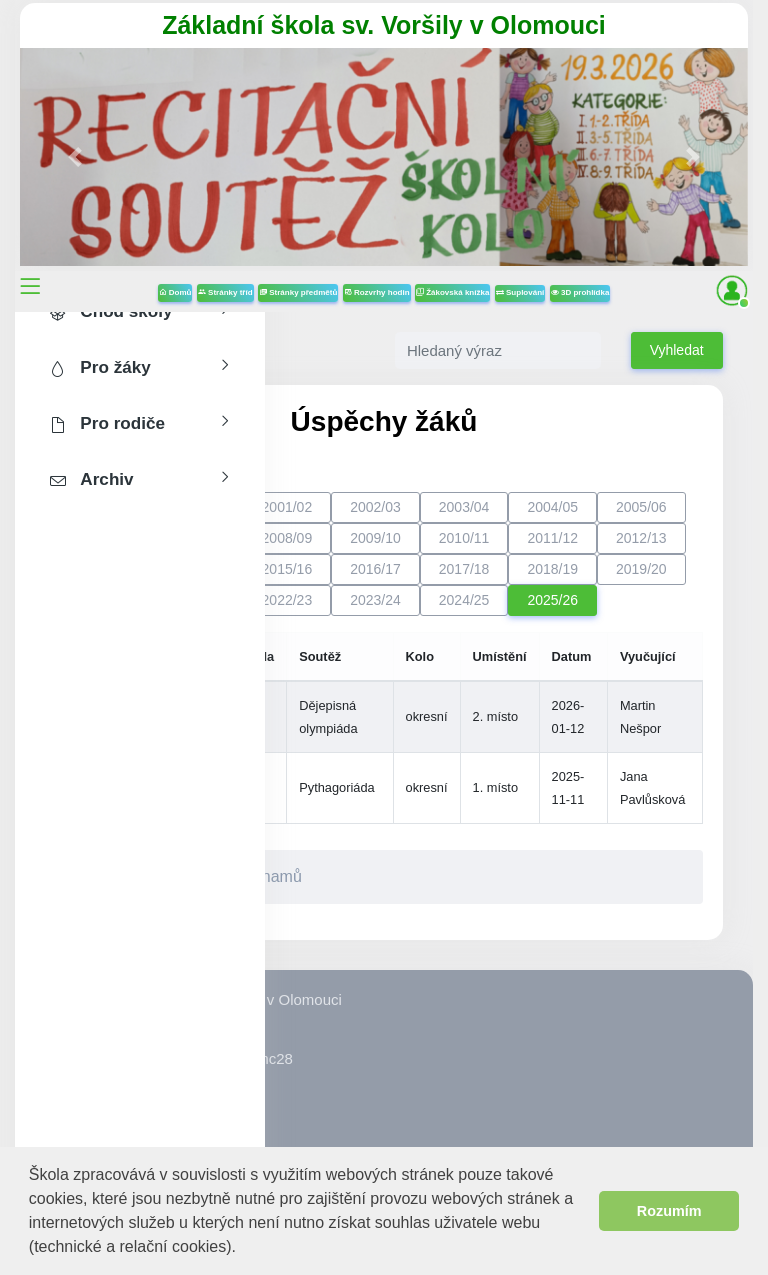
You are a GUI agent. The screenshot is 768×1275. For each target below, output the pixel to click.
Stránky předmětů (298, 292)
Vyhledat (677, 350)
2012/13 (641, 538)
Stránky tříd (225, 292)
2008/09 (287, 538)
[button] (243, 1248)
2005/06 (641, 507)
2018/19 (552, 569)
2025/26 (552, 600)
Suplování (520, 292)
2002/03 (375, 507)
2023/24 (375, 600)
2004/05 (552, 507)
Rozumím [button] (669, 1211)
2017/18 (464, 569)
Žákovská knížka (452, 292)
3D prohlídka (580, 292)
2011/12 (552, 538)
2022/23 (287, 600)
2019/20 (641, 569)
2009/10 (375, 538)
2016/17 (375, 569)
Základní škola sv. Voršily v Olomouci (384, 25)
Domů (175, 292)
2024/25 (464, 600)
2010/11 (464, 538)
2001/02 (287, 507)
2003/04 (464, 507)
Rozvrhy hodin (377, 292)
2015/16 (287, 569)
